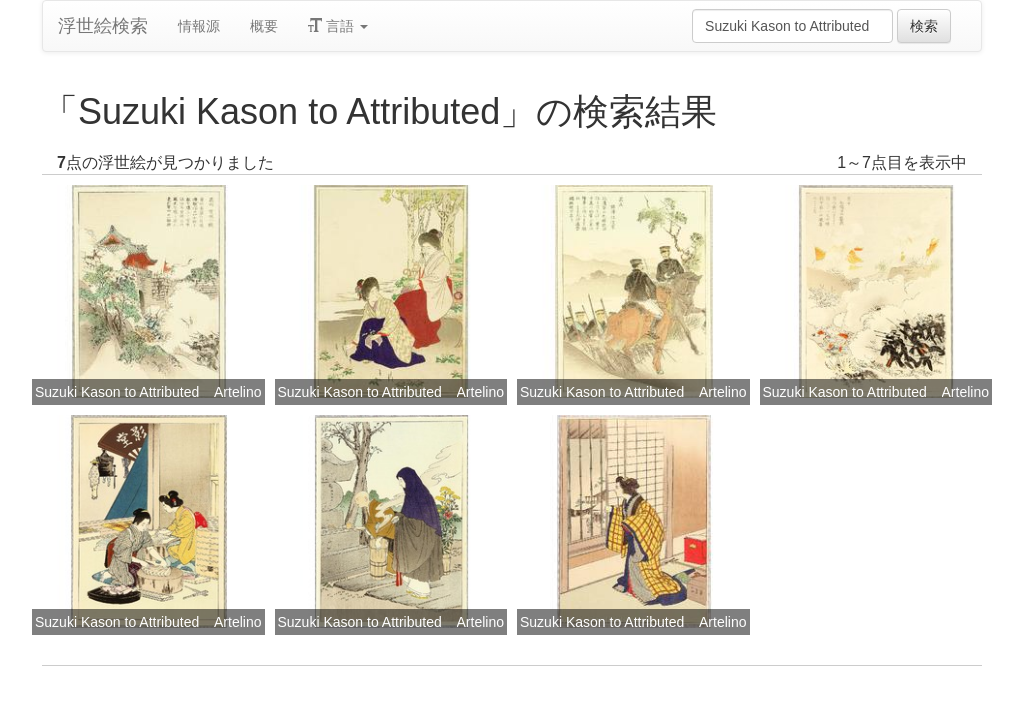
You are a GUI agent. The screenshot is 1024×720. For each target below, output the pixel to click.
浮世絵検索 (103, 26)
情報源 (199, 26)
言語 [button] (338, 26)
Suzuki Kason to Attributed (117, 392)
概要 (264, 26)
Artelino (237, 392)
